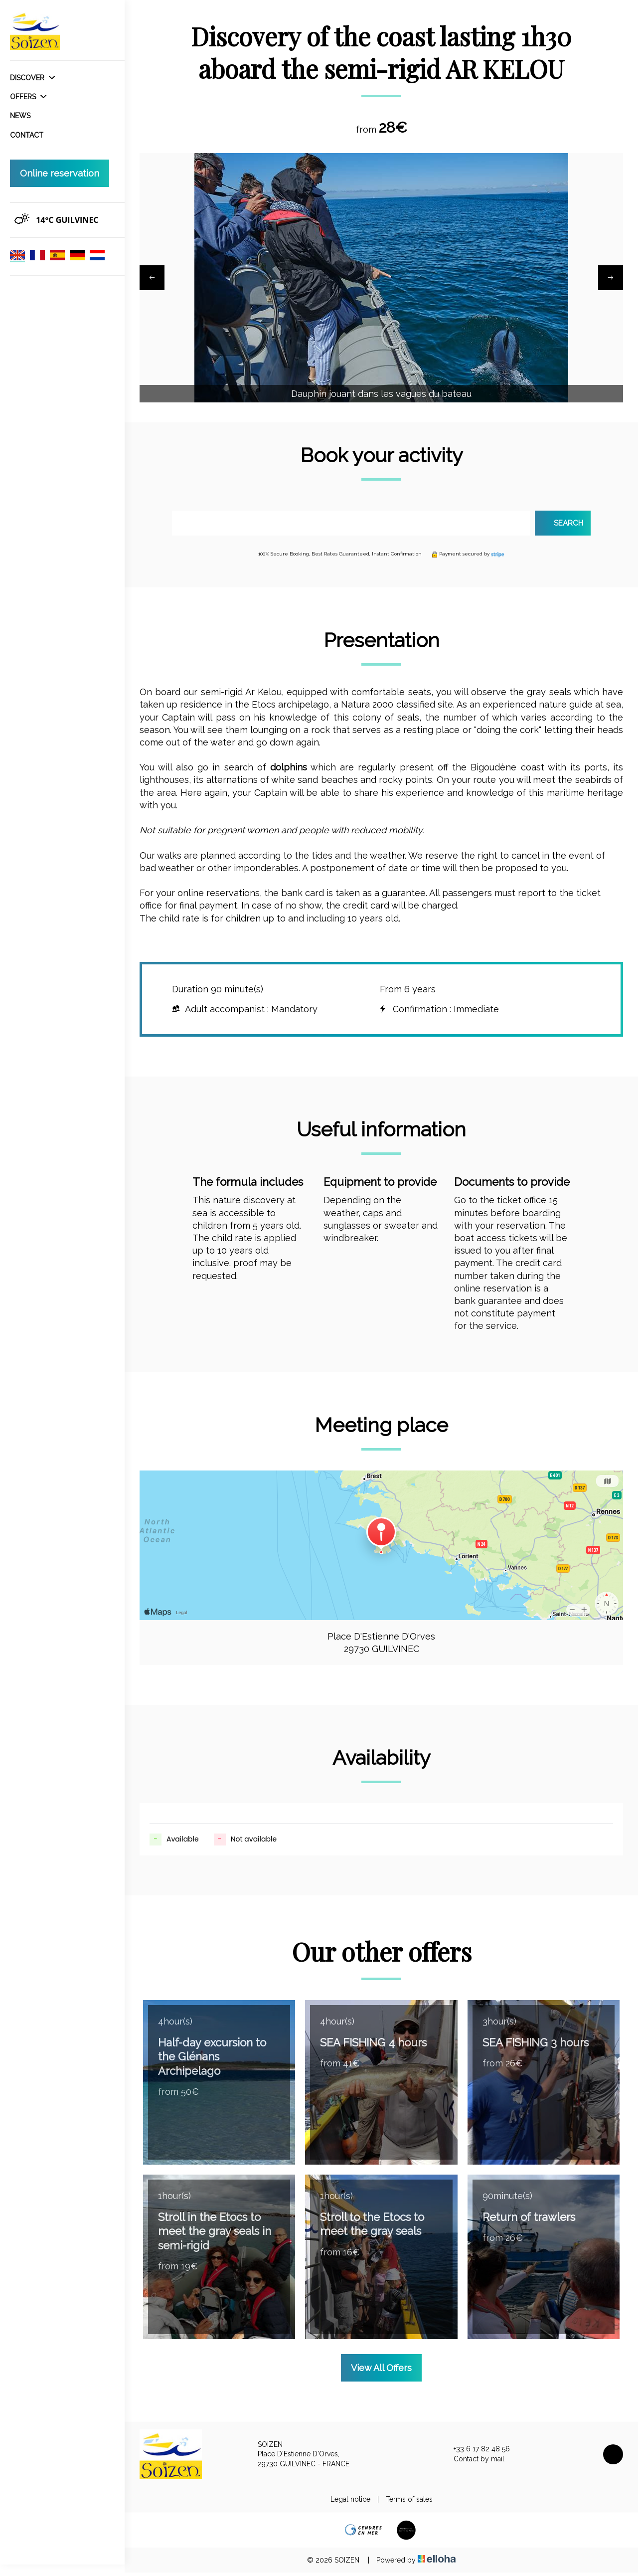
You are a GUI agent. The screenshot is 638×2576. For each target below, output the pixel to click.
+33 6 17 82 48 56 (476, 2451)
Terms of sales (409, 2502)
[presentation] (152, 279)
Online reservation (59, 173)
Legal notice (350, 2502)
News (20, 116)
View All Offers (381, 2370)
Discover (32, 78)
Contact (26, 135)
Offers (28, 97)
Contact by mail (473, 2461)
